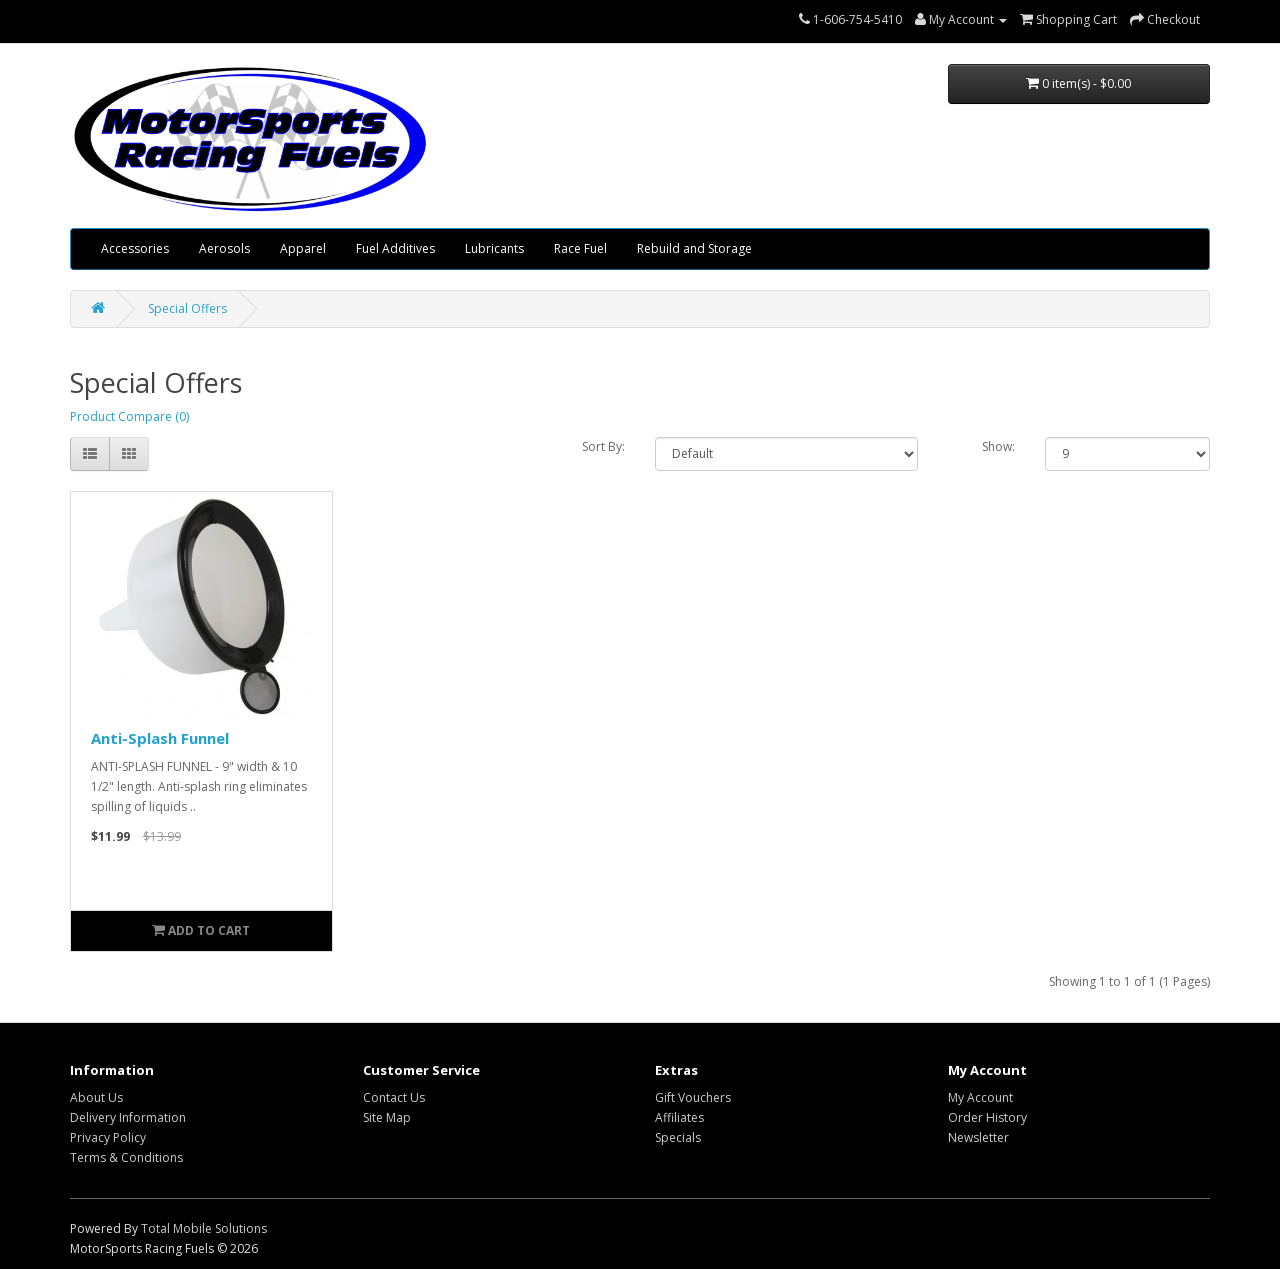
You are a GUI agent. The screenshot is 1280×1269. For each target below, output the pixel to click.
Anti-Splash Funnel (160, 738)
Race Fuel (580, 248)
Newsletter (978, 1137)
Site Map (387, 1117)
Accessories (135, 248)
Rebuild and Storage (694, 248)
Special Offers (187, 308)
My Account (980, 1097)
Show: (998, 446)
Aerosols (224, 248)
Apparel (303, 248)
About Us (96, 1097)
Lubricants (494, 248)
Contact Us (394, 1097)
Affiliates (679, 1117)
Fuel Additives (395, 248)
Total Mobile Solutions (204, 1228)
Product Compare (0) (129, 416)
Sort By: (603, 446)
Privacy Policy (108, 1137)
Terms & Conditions (126, 1157)
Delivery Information (128, 1117)
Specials (678, 1137)
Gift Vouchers (693, 1097)
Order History (987, 1117)
